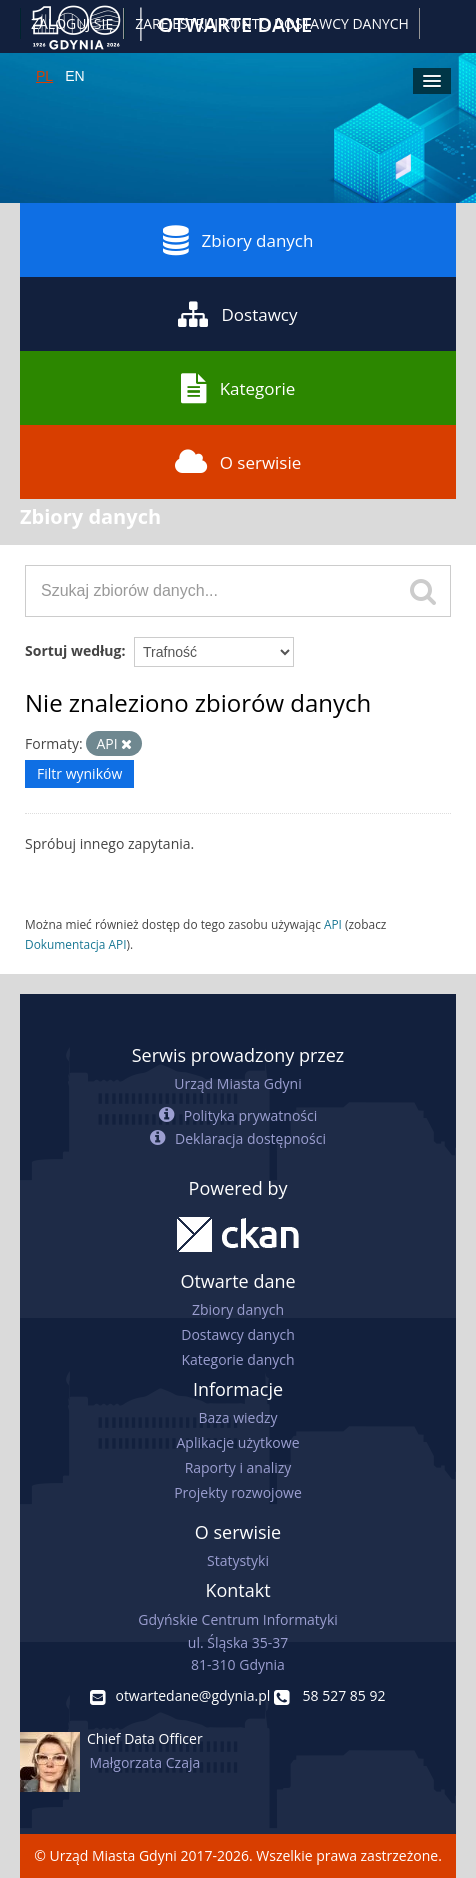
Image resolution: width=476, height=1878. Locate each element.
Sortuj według (73, 650)
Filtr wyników (79, 773)
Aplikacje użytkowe (238, 1442)
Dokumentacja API (76, 944)
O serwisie (238, 462)
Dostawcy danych (237, 1334)
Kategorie (238, 388)
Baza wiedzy (237, 1417)
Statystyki (238, 1560)
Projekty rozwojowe (238, 1492)
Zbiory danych (238, 240)
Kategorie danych (237, 1359)
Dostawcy (237, 314)
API (333, 924)
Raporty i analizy (238, 1467)
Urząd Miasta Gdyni (237, 1083)
